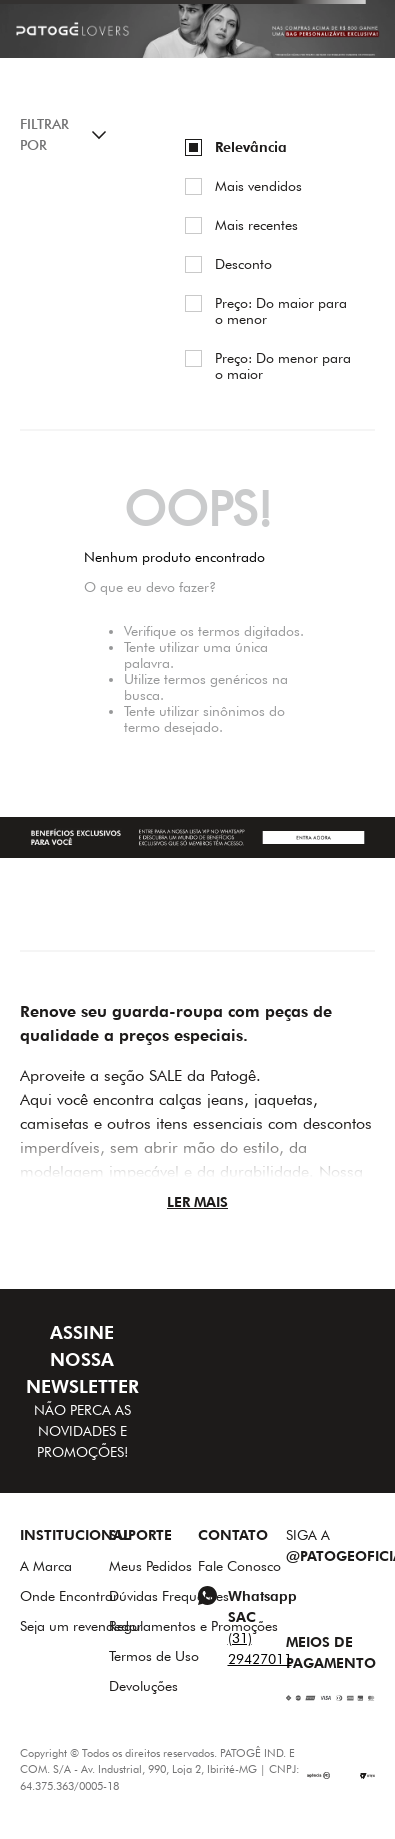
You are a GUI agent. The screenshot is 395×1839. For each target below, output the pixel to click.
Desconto (243, 264)
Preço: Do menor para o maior (283, 366)
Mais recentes (256, 225)
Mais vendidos (258, 186)
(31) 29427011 (260, 1648)
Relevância (251, 147)
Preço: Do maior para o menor (281, 311)
